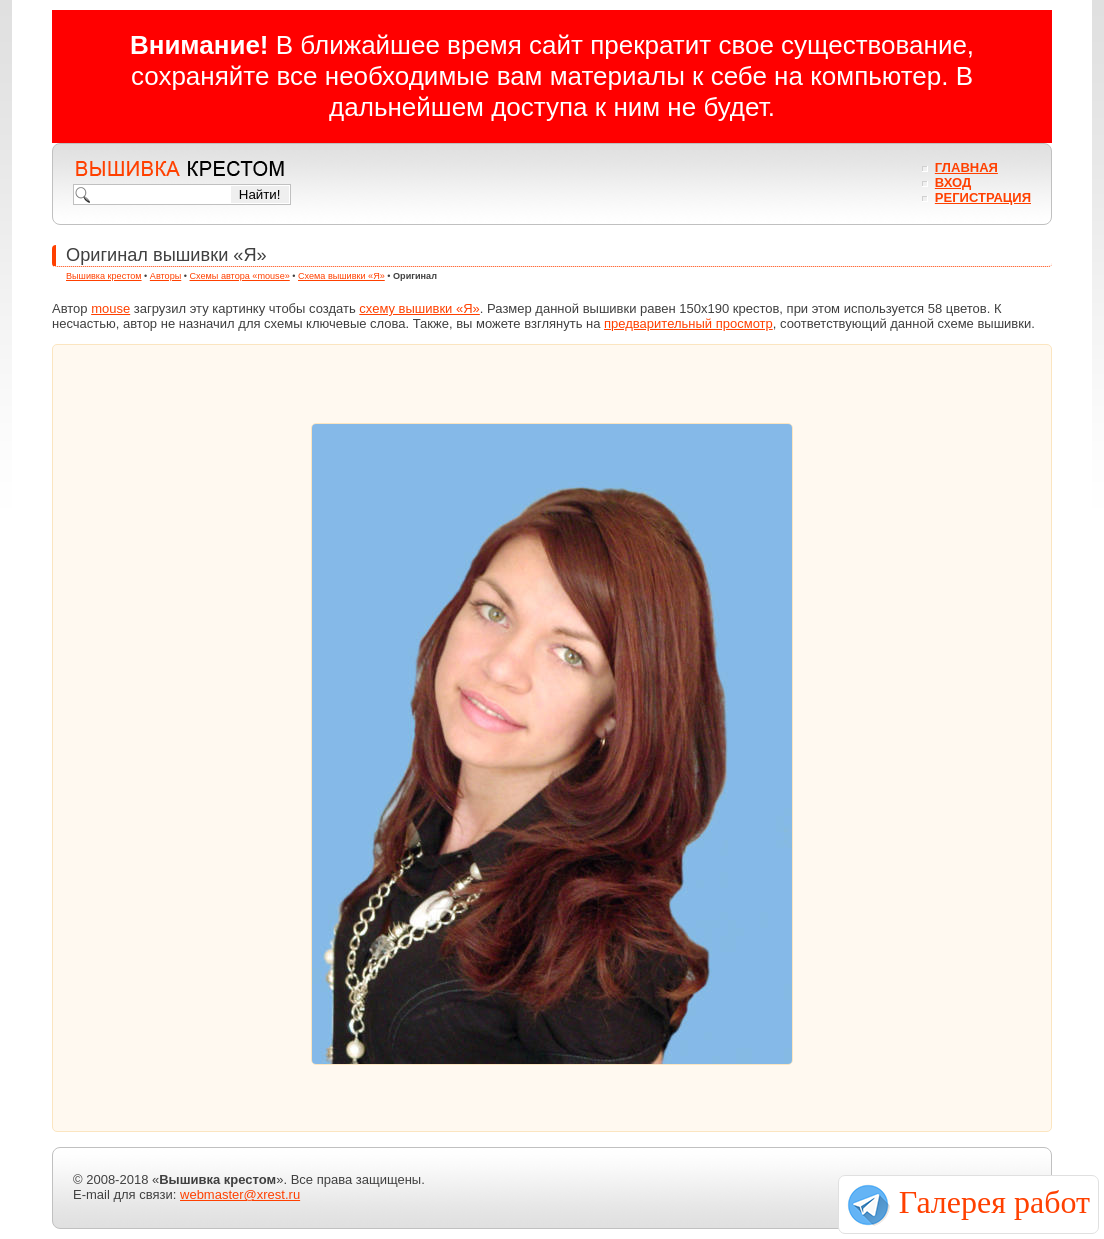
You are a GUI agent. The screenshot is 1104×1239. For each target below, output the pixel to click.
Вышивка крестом (104, 276)
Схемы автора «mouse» (240, 276)
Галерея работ (994, 1202)
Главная (966, 167)
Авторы (165, 276)
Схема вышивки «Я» (341, 276)
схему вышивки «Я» (419, 308)
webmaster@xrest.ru (240, 1194)
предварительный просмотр (688, 323)
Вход (953, 182)
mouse (110, 308)
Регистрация (983, 197)
